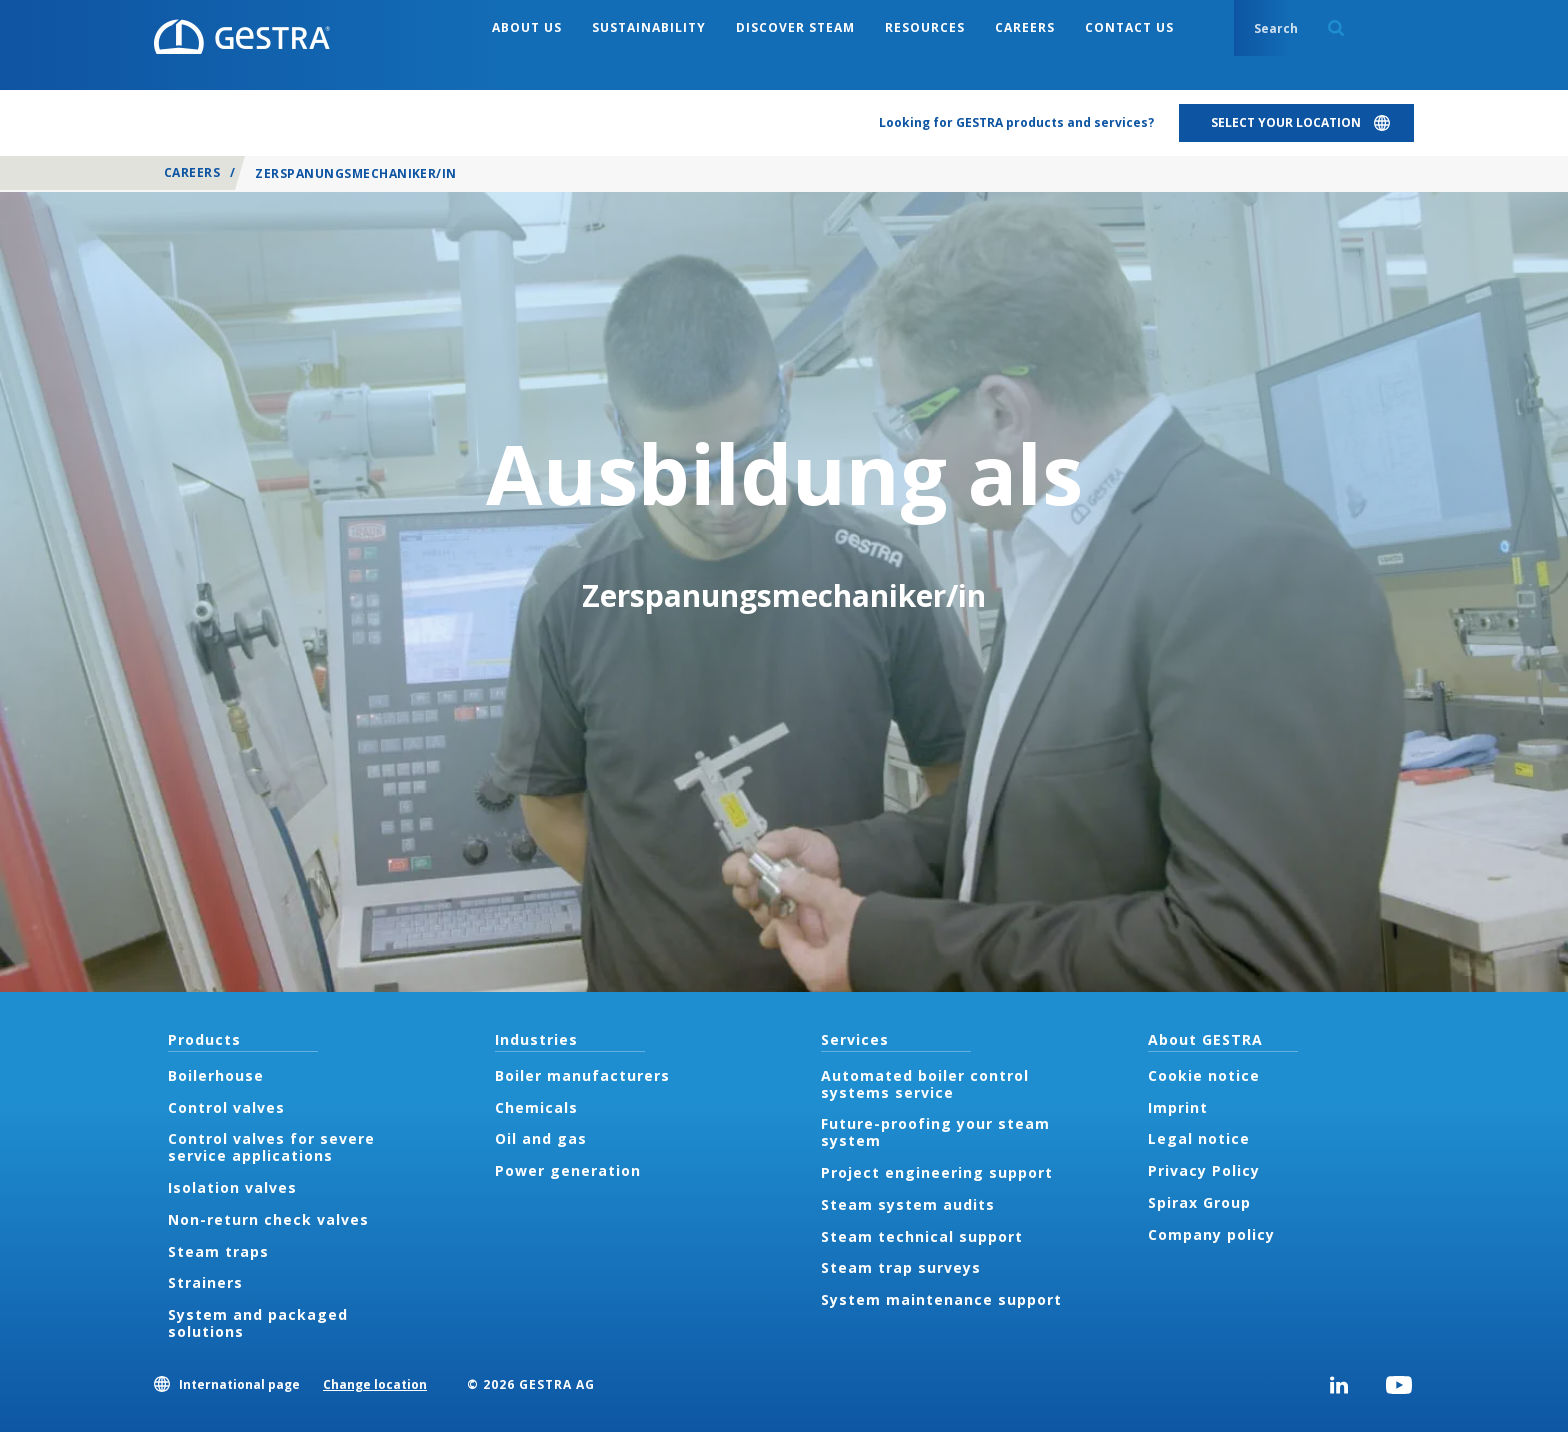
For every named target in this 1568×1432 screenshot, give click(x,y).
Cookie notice (1204, 1075)
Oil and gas (541, 1138)
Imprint (1178, 1107)
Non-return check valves (268, 1219)
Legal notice (1199, 1138)
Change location (375, 1384)
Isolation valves (232, 1187)
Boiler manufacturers (582, 1075)
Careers (192, 172)
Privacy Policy (1204, 1170)
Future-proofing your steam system (935, 1132)
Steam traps (218, 1251)
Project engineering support (937, 1172)
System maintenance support (941, 1299)
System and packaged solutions (258, 1323)
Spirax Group (1199, 1202)
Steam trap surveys (901, 1267)
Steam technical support (922, 1236)
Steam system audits (908, 1204)
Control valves (226, 1107)
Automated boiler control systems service (925, 1084)
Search (1336, 28)
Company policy (1211, 1234)
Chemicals (536, 1107)
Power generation (568, 1170)
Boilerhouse (216, 1075)
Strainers (205, 1282)
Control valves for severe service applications (271, 1147)
